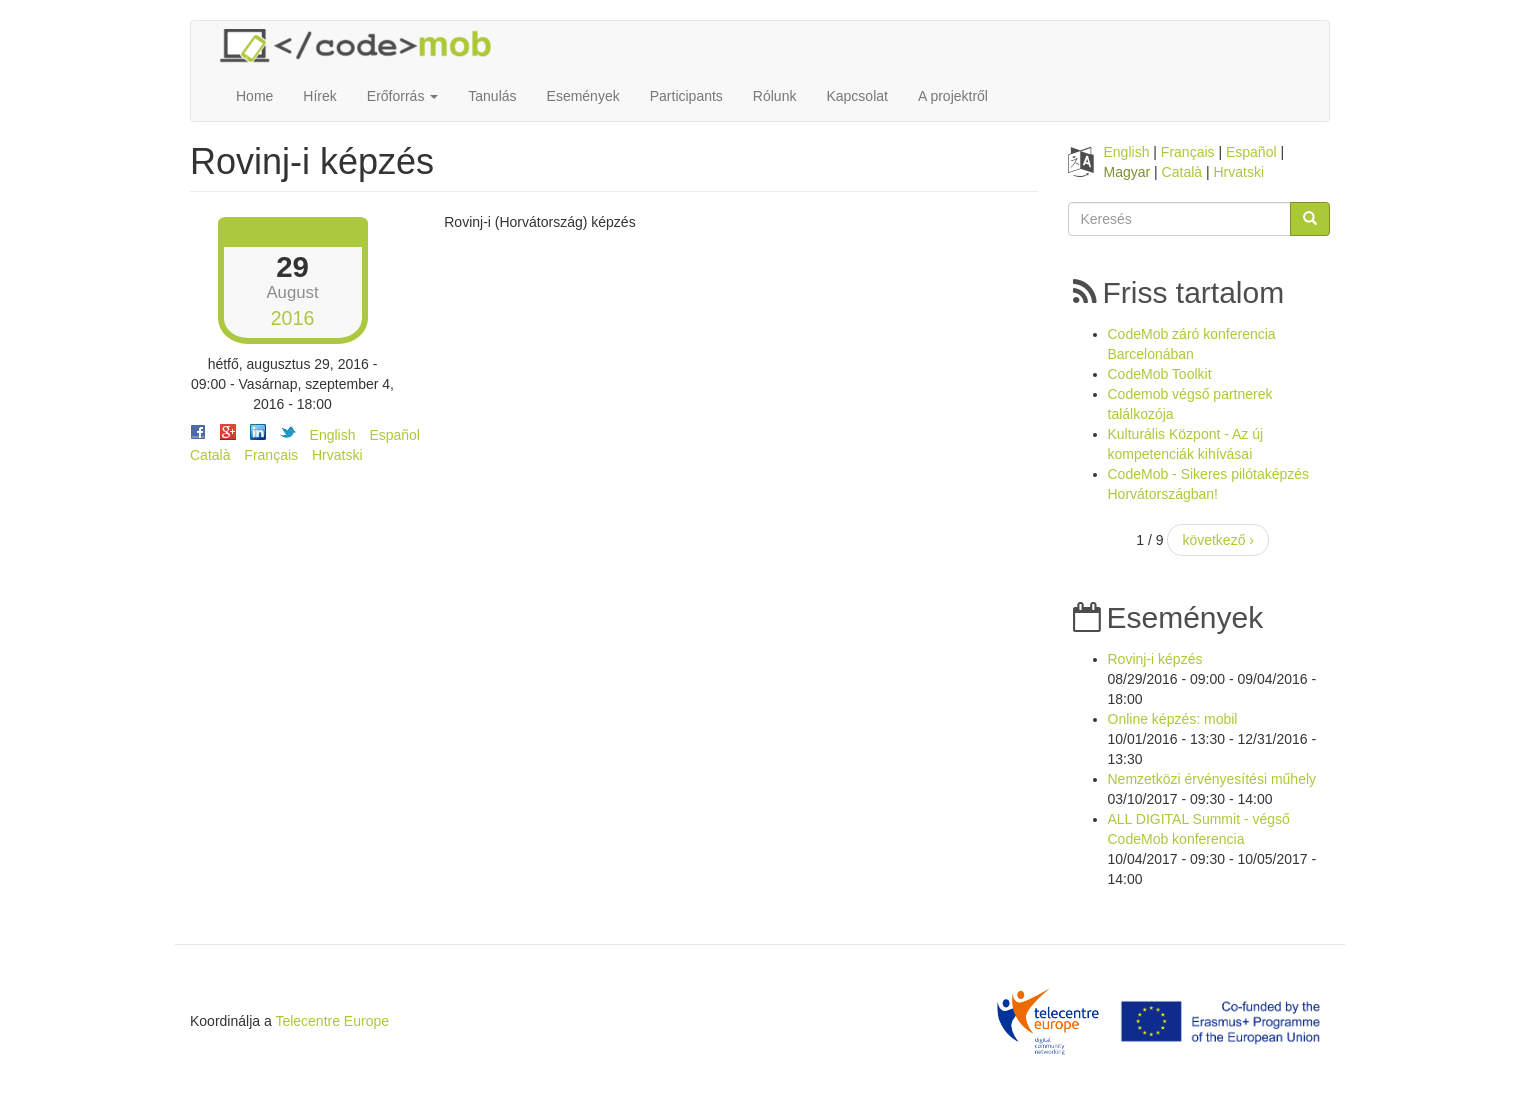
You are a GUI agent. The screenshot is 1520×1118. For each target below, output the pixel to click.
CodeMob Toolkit (1160, 374)
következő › (1218, 540)
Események (583, 96)
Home (254, 96)
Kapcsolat (856, 96)
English (333, 435)
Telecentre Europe (332, 1021)
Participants (686, 96)
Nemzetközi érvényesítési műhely (1212, 779)
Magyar (1127, 172)
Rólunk (775, 96)
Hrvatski (337, 455)
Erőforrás (402, 96)
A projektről (953, 96)
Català (210, 455)
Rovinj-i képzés (1155, 659)
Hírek (319, 96)
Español (394, 435)
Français (271, 455)
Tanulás (492, 96)
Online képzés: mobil (1173, 719)
